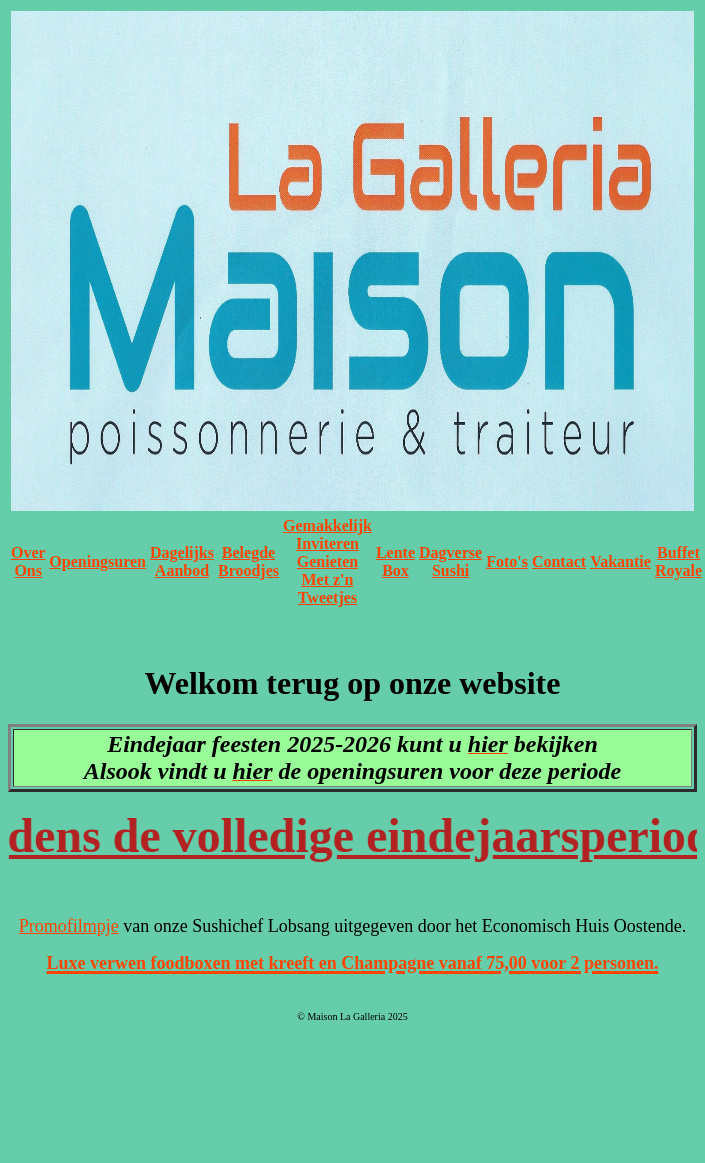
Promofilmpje (69, 926)
